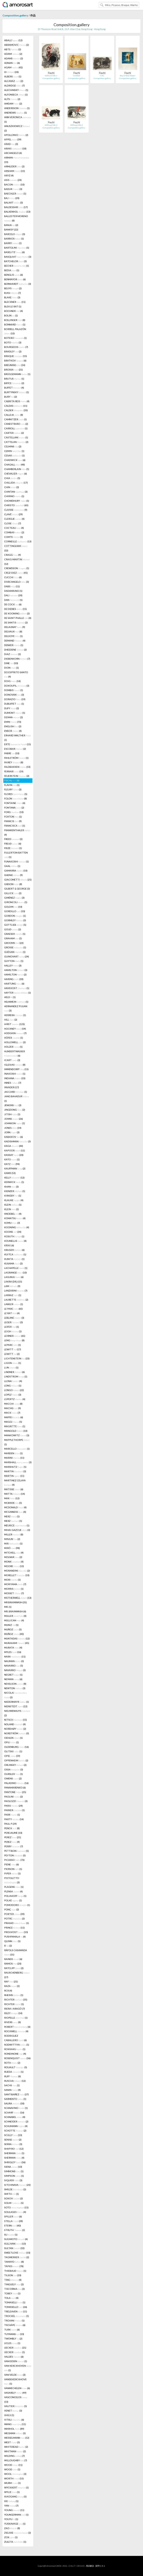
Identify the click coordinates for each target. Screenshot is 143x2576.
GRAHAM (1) (13, 938)
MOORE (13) (14, 1566)
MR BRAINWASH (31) (15, 1602)
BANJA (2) (11, 225)
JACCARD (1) (15, 1091)
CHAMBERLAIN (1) (16, 469)
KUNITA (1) (14, 1259)
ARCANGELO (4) (13, 153)
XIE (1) (11, 2501)
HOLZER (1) (13, 1046)
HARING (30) (13, 979)
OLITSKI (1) (13, 1751)
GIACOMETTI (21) (18, 879)
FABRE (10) (11, 753)
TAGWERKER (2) (16, 2257)
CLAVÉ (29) (13, 514)
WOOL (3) (15, 2473)
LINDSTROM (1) (15, 1376)
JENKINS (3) (12, 1105)
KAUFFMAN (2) (14, 1168)
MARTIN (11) (14, 1475)
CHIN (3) (11, 487)
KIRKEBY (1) (12, 1195)
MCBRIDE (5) (13, 1502)
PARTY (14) (14, 1819)
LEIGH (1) (13, 1331)
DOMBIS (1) (13, 690)
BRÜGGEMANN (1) (17, 374)
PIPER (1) (12, 1873)
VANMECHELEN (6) (17, 2388)
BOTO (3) (12, 342)
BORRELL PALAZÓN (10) (15, 331)
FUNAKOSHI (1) (16, 861)
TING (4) (12, 2279)
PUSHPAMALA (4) (15, 1936)
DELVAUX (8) (13, 631)
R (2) (8, 1945)
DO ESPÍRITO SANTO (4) (16, 674)
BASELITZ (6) (14, 252)
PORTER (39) (14, 1914)
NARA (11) (15, 1656)
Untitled (76, 75)
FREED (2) (13, 839)
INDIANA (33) (14, 1078)
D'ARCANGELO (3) (16, 581)
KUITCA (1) (15, 1254)
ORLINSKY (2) (15, 1765)
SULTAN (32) (14, 2248)
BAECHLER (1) (15, 193)
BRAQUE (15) (15, 356)
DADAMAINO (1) (13, 590)
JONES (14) (12, 1127)
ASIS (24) (13, 180)
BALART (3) (13, 202)
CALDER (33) (16, 410)
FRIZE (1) (13, 848)
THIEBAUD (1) (15, 2270)
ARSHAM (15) (14, 171)
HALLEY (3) (12, 965)
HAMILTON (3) (15, 970)
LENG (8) (14, 1340)
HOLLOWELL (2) (15, 1042)
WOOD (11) (13, 2464)
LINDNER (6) (14, 1372)
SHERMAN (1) (14, 2153)
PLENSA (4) (13, 1891)
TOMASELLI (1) (14, 2302)
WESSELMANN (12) (16, 2437)
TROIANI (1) (14, 2320)
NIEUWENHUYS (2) (17, 1713)
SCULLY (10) (13, 2135)
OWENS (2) (13, 1778)
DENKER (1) (13, 645)
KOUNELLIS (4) (15, 1240)
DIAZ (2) (12, 654)
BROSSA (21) (13, 369)
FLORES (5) (15, 794)
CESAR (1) (14, 455)
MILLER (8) (13, 1534)
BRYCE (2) (14, 383)
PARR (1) (12, 1814)
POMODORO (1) (17, 1905)
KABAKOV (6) (13, 1136)
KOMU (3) (12, 1222)
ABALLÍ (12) (13, 40)
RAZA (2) (12, 1986)
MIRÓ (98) (12, 1548)
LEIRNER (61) (14, 1335)
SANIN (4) (12, 2089)
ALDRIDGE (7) (14, 85)
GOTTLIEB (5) (15, 924)
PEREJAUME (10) (13, 1832)
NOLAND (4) (15, 1724)
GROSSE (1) (15, 947)
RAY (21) (11, 1981)
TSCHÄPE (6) (14, 2325)
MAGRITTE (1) (14, 1426)
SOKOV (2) (13, 2198)
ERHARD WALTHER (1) (17, 737)
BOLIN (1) (11, 315)
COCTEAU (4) (14, 527)
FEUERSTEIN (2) (16, 775)
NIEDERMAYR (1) (16, 1701)
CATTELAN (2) (16, 441)
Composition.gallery (15, 15)
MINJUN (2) (12, 1539)
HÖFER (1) (13, 1037)
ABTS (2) (12, 49)
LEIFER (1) (11, 1326)
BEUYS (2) (13, 288)
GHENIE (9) (13, 875)
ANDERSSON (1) (17, 108)
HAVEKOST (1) (16, 988)
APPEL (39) (12, 139)
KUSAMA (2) (13, 1263)
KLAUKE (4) (13, 1200)
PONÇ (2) (11, 1909)
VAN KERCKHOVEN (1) (17, 2368)
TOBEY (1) (12, 2293)
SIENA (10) (13, 2166)
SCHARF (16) (14, 2112)
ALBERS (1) (12, 76)
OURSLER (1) (13, 1774)
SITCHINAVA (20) (17, 2184)
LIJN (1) (11, 1367)
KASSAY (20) (13, 1155)
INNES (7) (12, 1082)
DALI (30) (13, 595)
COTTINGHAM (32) (15, 548)
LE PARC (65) (13, 1308)
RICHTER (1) (14, 2004)
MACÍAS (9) (12, 1408)
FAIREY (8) (13, 762)
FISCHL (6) (11, 780)
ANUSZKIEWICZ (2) (17, 128)
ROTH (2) (12, 2062)
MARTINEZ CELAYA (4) (15, 1482)
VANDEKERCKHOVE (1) (15, 2381)
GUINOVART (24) (16, 956)
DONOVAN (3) (14, 694)
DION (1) (11, 667)
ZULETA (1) (15, 2541)
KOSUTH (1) (14, 1236)
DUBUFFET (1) (14, 703)
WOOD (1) (12, 2469)
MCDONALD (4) (15, 1507)
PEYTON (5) (15, 1855)
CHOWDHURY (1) (16, 500)
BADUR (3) (13, 189)
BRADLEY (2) (12, 351)
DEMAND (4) (14, 640)
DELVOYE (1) (13, 636)
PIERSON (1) (13, 1869)
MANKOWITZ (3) (16, 1435)
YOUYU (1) (11, 2519)
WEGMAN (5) (15, 2433)
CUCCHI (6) (13, 577)
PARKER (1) (14, 1810)
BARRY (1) (13, 243)
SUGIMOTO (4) (16, 2239)
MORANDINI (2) (17, 1570)
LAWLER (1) (13, 1304)
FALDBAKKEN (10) (17, 766)
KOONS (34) (12, 1231)
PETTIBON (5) (16, 1850)
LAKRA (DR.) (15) (13, 1281)
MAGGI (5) (13, 1421)
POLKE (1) (13, 1900)
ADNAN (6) (12, 62)
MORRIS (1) (13, 1588)
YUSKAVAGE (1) (15, 2523)
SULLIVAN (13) (15, 2243)
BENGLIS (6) (13, 274)
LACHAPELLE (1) (15, 1268)
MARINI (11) (14, 1457)
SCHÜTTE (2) (15, 2130)
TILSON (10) (12, 2275)
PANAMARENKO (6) (15, 1787)
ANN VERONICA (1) (17, 119)
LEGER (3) (13, 1322)
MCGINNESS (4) (15, 1511)
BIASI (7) (12, 292)
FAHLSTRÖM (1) (16, 757)
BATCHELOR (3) (15, 261)
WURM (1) (12, 2483)
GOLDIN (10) (13, 906)
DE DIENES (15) (15, 608)
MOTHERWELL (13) (17, 1597)
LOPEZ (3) (12, 1394)
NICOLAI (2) (15, 1695)
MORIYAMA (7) (15, 1584)
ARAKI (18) (15, 148)
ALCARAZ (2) (13, 81)
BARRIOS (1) (14, 238)
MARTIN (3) (15, 1471)
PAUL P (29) (10, 1823)
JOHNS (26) (13, 1118)
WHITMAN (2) (15, 2451)
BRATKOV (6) (15, 360)
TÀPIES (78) (13, 2266)
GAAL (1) (12, 866)
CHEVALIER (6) (15, 473)
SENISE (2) (12, 2139)
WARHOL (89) (14, 2428)
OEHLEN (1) (13, 1737)
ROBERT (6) (17, 2026)
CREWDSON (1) (16, 568)
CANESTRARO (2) (16, 423)
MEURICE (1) (16, 1525)
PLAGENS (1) (13, 1886)
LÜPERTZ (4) (14, 1399)
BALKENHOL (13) (17, 211)
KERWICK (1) (14, 1182)
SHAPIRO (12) (13, 2148)
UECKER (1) (14, 2352)
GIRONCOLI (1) (15, 902)
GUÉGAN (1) (15, 952)
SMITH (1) (11, 2193)
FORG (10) (13, 812)
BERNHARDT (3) (17, 283)
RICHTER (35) (15, 1999)
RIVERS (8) (12, 2022)
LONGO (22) (14, 1390)
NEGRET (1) (13, 1674)
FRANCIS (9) (13, 821)
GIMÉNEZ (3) (14, 897)
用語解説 (90, 2566)
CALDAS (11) (15, 405)
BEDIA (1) (11, 270)
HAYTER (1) (17, 992)
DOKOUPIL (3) (16, 685)
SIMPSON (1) (14, 2175)
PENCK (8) (12, 1828)
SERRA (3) (13, 2144)
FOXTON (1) (13, 816)
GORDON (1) (15, 915)
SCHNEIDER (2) (16, 2121)
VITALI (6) (14, 2419)
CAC (102, 75)
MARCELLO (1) (17, 1448)
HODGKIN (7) (15, 1033)
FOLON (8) (15, 798)
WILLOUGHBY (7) (15, 2460)
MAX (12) (11, 1498)
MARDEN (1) (13, 1453)
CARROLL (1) (16, 428)
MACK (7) (12, 1412)
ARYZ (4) (9, 175)
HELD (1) (10, 997)
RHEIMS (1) (13, 1995)
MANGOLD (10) (15, 1430)
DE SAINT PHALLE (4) (17, 618)
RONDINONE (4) (15, 2053)
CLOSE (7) (12, 523)
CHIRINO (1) (14, 496)
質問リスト (100, 2566)
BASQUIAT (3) (17, 256)
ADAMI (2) (13, 53)
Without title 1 (51, 75)
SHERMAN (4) (14, 2157)
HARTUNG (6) (14, 983)
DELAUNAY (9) (14, 627)
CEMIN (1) (14, 451)
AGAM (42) (13, 67)
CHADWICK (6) (14, 460)
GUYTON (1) (13, 961)
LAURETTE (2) (16, 1299)
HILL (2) (10, 1019)
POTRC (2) (14, 1918)
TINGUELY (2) (14, 2284)
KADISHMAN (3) (17, 1141)
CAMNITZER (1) (15, 419)
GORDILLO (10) (14, 911)
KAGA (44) (13, 1145)
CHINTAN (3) (16, 491)
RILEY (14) (13, 2013)
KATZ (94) (12, 1164)
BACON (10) (14, 184)
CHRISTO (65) (16, 505)
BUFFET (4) (14, 387)
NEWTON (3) (14, 1688)
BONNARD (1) (14, 324)
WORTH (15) (14, 2478)
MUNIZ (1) (11, 1624)
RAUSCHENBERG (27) (17, 1975)
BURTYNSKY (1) (16, 392)
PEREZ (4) (12, 1841)
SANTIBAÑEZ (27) (16, 2094)
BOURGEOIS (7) (16, 347)
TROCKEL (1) (16, 2316)
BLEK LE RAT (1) (12, 306)
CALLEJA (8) (13, 414)
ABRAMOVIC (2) (16, 44)
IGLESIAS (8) (14, 1064)
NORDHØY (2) (15, 1728)
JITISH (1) (12, 1114)
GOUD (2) (12, 929)
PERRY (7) (13, 1846)
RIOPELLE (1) (16, 2017)
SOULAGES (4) (15, 2212)
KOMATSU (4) (15, 1218)
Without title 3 (51, 125)
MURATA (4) (13, 1647)
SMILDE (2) (15, 2189)
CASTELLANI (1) (16, 437)
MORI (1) (12, 1579)
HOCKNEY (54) (15, 1028)
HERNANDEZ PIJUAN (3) (15, 1008)
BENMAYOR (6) (15, 279)
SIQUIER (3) (13, 2180)
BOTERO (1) (15, 337)
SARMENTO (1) (15, 2098)
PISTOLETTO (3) (12, 1880)
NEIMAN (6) (13, 1679)
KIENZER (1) (14, 1191)
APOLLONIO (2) (16, 134)
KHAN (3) (11, 1186)
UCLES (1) (12, 2343)
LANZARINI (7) (15, 1290)
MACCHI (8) (13, 1403)
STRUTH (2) (14, 2230)
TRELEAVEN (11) (15, 2311)
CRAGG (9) (12, 554)
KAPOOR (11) (14, 1150)
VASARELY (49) (15, 2392)
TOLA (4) (11, 2297)
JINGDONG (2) (14, 1109)
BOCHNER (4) (13, 311)
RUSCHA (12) (15, 2080)
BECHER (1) (16, 265)
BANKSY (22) (11, 229)
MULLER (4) (15, 1615)
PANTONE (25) (15, 1792)
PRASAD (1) (16, 1923)
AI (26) (11, 72)
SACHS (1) (12, 2085)
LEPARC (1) (12, 1344)
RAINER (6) (13, 1959)
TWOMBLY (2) (13, 2338)
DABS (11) (12, 586)
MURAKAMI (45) (16, 1643)
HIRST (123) (14, 1024)
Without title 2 (76, 125)
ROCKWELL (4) (16, 2031)
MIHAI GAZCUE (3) (17, 1530)
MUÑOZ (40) (14, 1634)
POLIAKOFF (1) (15, 1895)
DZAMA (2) (13, 717)
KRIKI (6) (9, 1245)
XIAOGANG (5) (15, 2496)
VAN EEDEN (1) (15, 2361)
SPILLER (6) (13, 2216)
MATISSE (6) (13, 1489)
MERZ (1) (12, 1516)
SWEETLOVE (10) (17, 2252)
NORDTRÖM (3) (16, 1733)
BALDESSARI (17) (16, 207)
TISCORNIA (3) (14, 2288)
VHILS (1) (9, 2415)
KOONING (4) (16, 1227)
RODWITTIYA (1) (16, 2044)
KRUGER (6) (14, 1249)
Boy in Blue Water (127, 75)
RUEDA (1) (13, 2071)
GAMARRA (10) (15, 870)
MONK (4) (13, 1561)
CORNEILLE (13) (17, 541)
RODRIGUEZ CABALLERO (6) (15, 2038)
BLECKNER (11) (15, 301)
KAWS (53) (10, 1173)
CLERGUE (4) (14, 518)
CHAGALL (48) (14, 464)
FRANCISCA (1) (14, 825)
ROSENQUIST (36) (17, 2058)
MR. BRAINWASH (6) (15, 1611)
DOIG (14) (12, 681)
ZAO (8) (12, 2528)
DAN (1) (13, 599)
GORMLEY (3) (15, 920)
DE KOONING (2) (17, 613)
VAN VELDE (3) (15, 2374)
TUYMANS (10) (14, 2334)
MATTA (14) (14, 1493)
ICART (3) (12, 1060)
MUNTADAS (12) (17, 1638)
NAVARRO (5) (13, 1665)
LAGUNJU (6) (13, 1277)
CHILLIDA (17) (16, 482)
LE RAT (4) (12, 1313)
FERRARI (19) (13, 771)
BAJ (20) (11, 198)
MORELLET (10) (16, 1575)
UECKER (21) (15, 2347)
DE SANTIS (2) (16, 622)
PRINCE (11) (14, 1927)
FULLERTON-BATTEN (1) (16, 854)
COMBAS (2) (14, 532)
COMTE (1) (13, 536)
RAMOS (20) (12, 1963)
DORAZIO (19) (14, 699)
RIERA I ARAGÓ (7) (14, 2008)
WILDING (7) (14, 2455)
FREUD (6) (12, 843)
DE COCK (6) (12, 604)
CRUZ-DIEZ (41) (16, 572)
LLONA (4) (13, 1381)
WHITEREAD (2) (16, 2446)
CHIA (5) (12, 478)
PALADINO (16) (16, 1783)
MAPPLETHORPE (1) (17, 1442)
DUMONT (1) (14, 712)
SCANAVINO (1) (16, 2108)
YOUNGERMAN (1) (16, 2514)
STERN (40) (12, 2225)
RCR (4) (8, 1990)
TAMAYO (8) (14, 2261)
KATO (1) (12, 1159)
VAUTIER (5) (15, 2406)
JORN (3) (11, 1132)
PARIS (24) (13, 1805)
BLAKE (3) (12, 297)
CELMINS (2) (12, 446)
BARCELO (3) (14, 234)
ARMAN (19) (16, 159)
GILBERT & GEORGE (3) (17, 888)
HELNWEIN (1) (16, 1001)
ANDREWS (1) (15, 112)
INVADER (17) (11, 1087)
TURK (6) (12, 2329)
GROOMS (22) (13, 942)
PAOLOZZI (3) (16, 1801)
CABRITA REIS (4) (16, 401)
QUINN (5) (12, 1941)
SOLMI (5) (13, 2202)
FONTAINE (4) (14, 803)
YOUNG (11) (14, 2510)
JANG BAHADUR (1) (16, 1098)
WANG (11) (15, 2424)
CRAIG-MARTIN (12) (17, 561)
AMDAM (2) (13, 103)
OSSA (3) (13, 1769)
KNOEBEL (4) (12, 1213)
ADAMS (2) (13, 58)
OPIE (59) (12, 1755)
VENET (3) (13, 2410)
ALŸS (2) (12, 99)
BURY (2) (10, 396)
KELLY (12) (14, 1177)
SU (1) (10, 2234)
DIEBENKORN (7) (17, 658)
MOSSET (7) (14, 1593)
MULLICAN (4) (14, 1620)
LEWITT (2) (12, 1353)
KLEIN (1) (12, 1204)
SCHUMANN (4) (16, 2126)
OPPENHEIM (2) (16, 1760)
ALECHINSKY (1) (16, 90)
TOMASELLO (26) (15, 2307)
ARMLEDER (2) (14, 166)
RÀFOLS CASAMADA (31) (15, 1952)
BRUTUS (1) (14, 378)
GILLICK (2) (12, 893)
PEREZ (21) (12, 1837)
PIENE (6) (11, 1864)
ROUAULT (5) (15, 2067)
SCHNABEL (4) (14, 2117)
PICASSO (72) (14, 1859)
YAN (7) (11, 2505)
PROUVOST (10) (16, 1932)
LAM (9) (12, 1286)
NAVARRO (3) (15, 1670)
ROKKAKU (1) (14, 2049)
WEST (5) (12, 2442)
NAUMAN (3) (14, 1661)
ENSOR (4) (13, 730)
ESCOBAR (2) (15, 748)
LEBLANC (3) (14, 1317)
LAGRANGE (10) (15, 1272)
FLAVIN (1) (11, 785)
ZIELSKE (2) (17, 2532)
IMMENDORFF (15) (16, 1069)
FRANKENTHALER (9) (17, 832)
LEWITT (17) (12, 1349)
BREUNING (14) (14, 365)
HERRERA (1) (15, 1015)
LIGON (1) (12, 1363)
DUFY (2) (11, 708)
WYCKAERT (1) (16, 2487)
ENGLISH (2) (12, 726)
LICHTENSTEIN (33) (17, 1358)
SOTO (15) (16, 2207)
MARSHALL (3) (18, 1462)
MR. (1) (7, 1606)
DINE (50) (11, 663)
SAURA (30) (14, 2103)
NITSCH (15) (15, 1719)
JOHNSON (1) (14, 1123)
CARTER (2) (14, 432)
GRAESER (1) (14, 933)
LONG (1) (12, 1385)
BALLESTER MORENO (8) (16, 218)
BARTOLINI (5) (16, 247)
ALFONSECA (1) (16, 94)
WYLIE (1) (12, 2492)
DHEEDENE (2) (15, 649)
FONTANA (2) (14, 807)
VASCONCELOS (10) (15, 2399)
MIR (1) (13, 1543)
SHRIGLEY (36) (15, 2162)
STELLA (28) (13, 2221)
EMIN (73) (12, 721)
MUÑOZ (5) (13, 1629)
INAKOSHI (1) (14, 1073)
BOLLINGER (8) (14, 320)
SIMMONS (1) (13, 2171)
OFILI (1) (11, 1742)
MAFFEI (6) (13, 1417)
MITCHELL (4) (13, 1552)
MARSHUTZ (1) (15, 1466)
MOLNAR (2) (13, 1557)
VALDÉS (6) (13, 2356)
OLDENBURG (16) (16, 1746)
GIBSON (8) (13, 884)
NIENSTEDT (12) (15, 1706)
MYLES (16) (12, 1652)
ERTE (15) (17, 744)
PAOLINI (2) (13, 1796)
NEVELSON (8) (15, 1683)
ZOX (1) (11, 2537)
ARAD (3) (11, 144)
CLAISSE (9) (15, 509)
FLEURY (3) (12, 789)
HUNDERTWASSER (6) (14, 1053)
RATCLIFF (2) (13, 1968)
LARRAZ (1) (12, 1295)
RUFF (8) (12, 2076)
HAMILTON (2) (15, 974)
